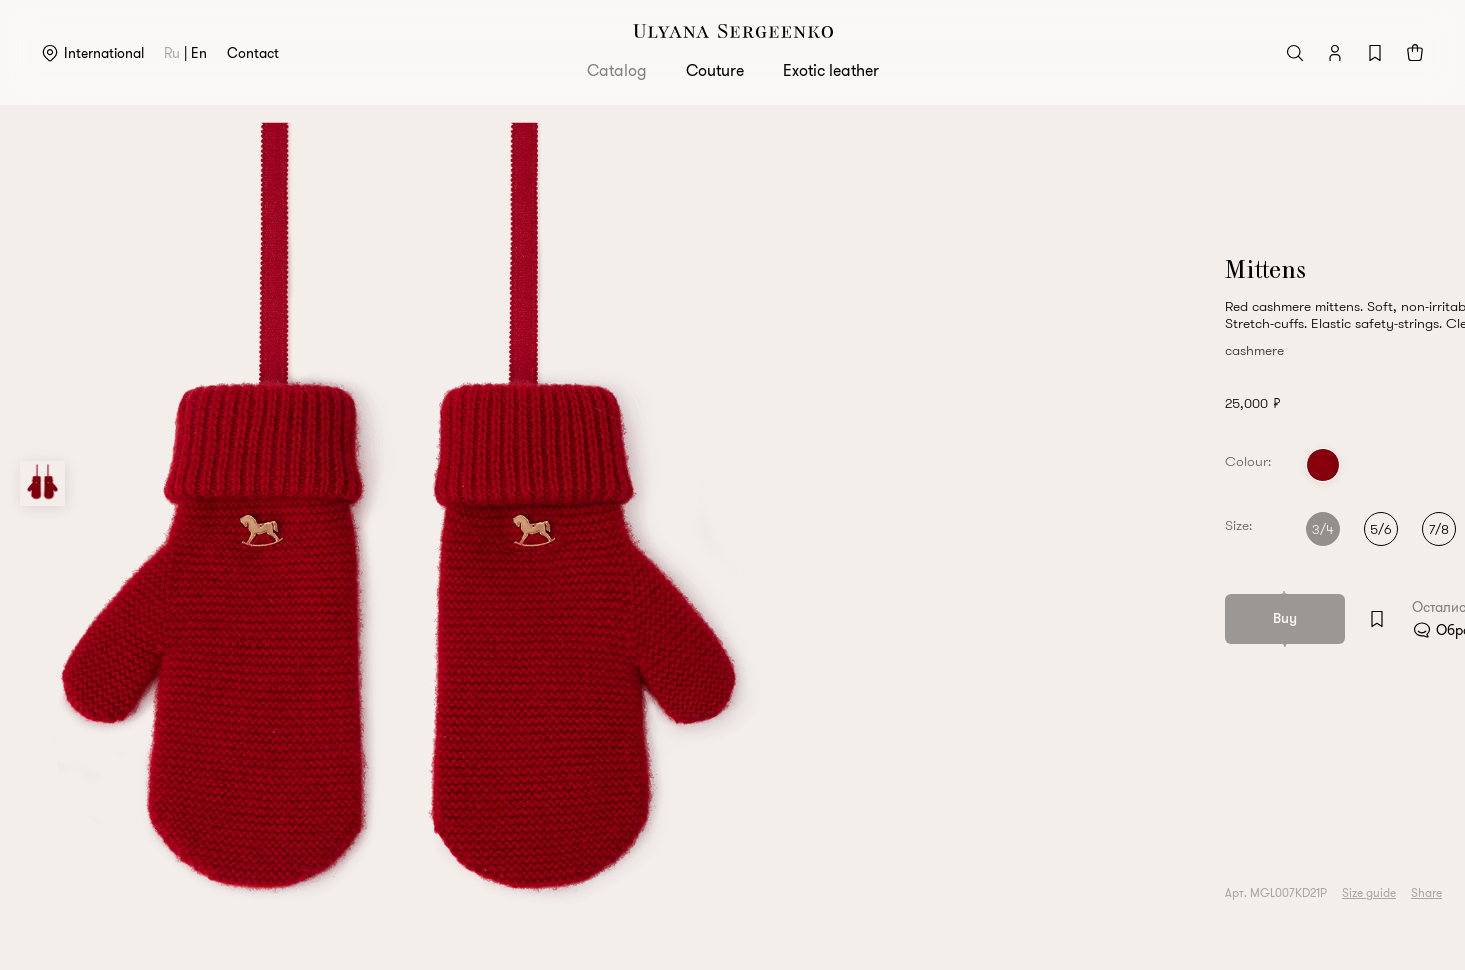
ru (172, 53)
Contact (253, 53)
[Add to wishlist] (991, 619)
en (199, 53)
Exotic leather (831, 70)
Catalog (617, 70)
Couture (715, 70)
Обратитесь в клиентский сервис (1155, 630)
